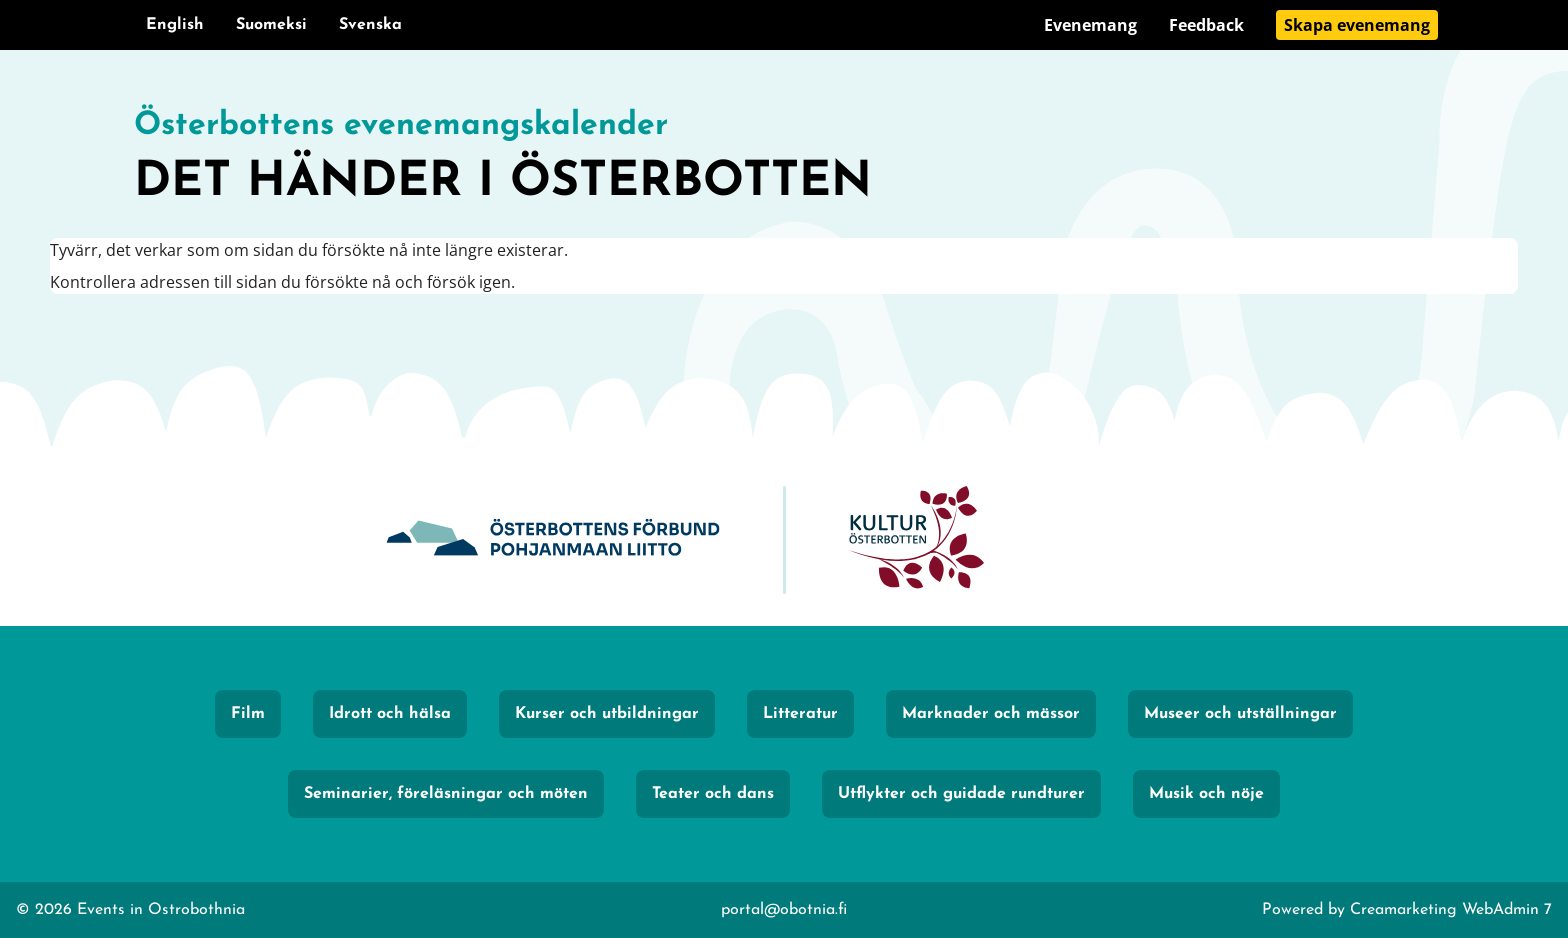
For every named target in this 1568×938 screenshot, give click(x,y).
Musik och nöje (1206, 794)
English (175, 25)
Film (248, 714)
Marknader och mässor (991, 714)
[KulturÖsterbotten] (916, 540)
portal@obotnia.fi (784, 910)
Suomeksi (271, 25)
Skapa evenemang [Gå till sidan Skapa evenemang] (1357, 25)
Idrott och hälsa (390, 714)
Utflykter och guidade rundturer (961, 794)
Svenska (370, 25)
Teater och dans (713, 794)
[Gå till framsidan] (784, 160)
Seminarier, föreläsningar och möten (446, 794)
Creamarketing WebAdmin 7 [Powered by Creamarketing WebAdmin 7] (1451, 910)
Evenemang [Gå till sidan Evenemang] (1090, 25)
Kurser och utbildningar (607, 714)
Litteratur (800, 714)
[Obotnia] (553, 540)
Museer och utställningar (1240, 714)
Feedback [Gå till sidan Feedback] (1206, 25)
